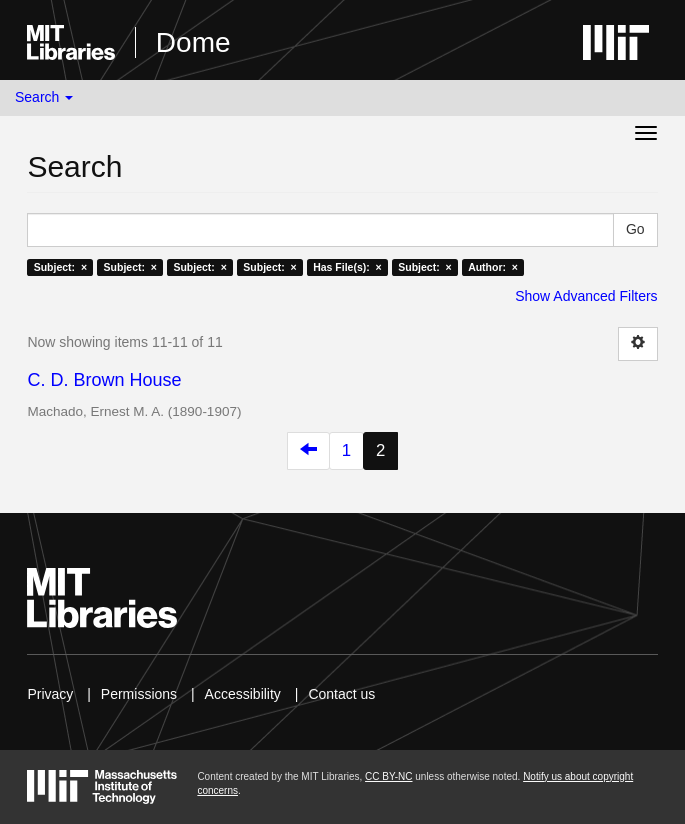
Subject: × (60, 267)
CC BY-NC (388, 776)
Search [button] (44, 97)
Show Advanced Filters (586, 296)
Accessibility (243, 694)
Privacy (50, 694)
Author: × (493, 267)
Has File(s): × (347, 267)
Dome (193, 42)
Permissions (139, 694)
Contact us (341, 694)
